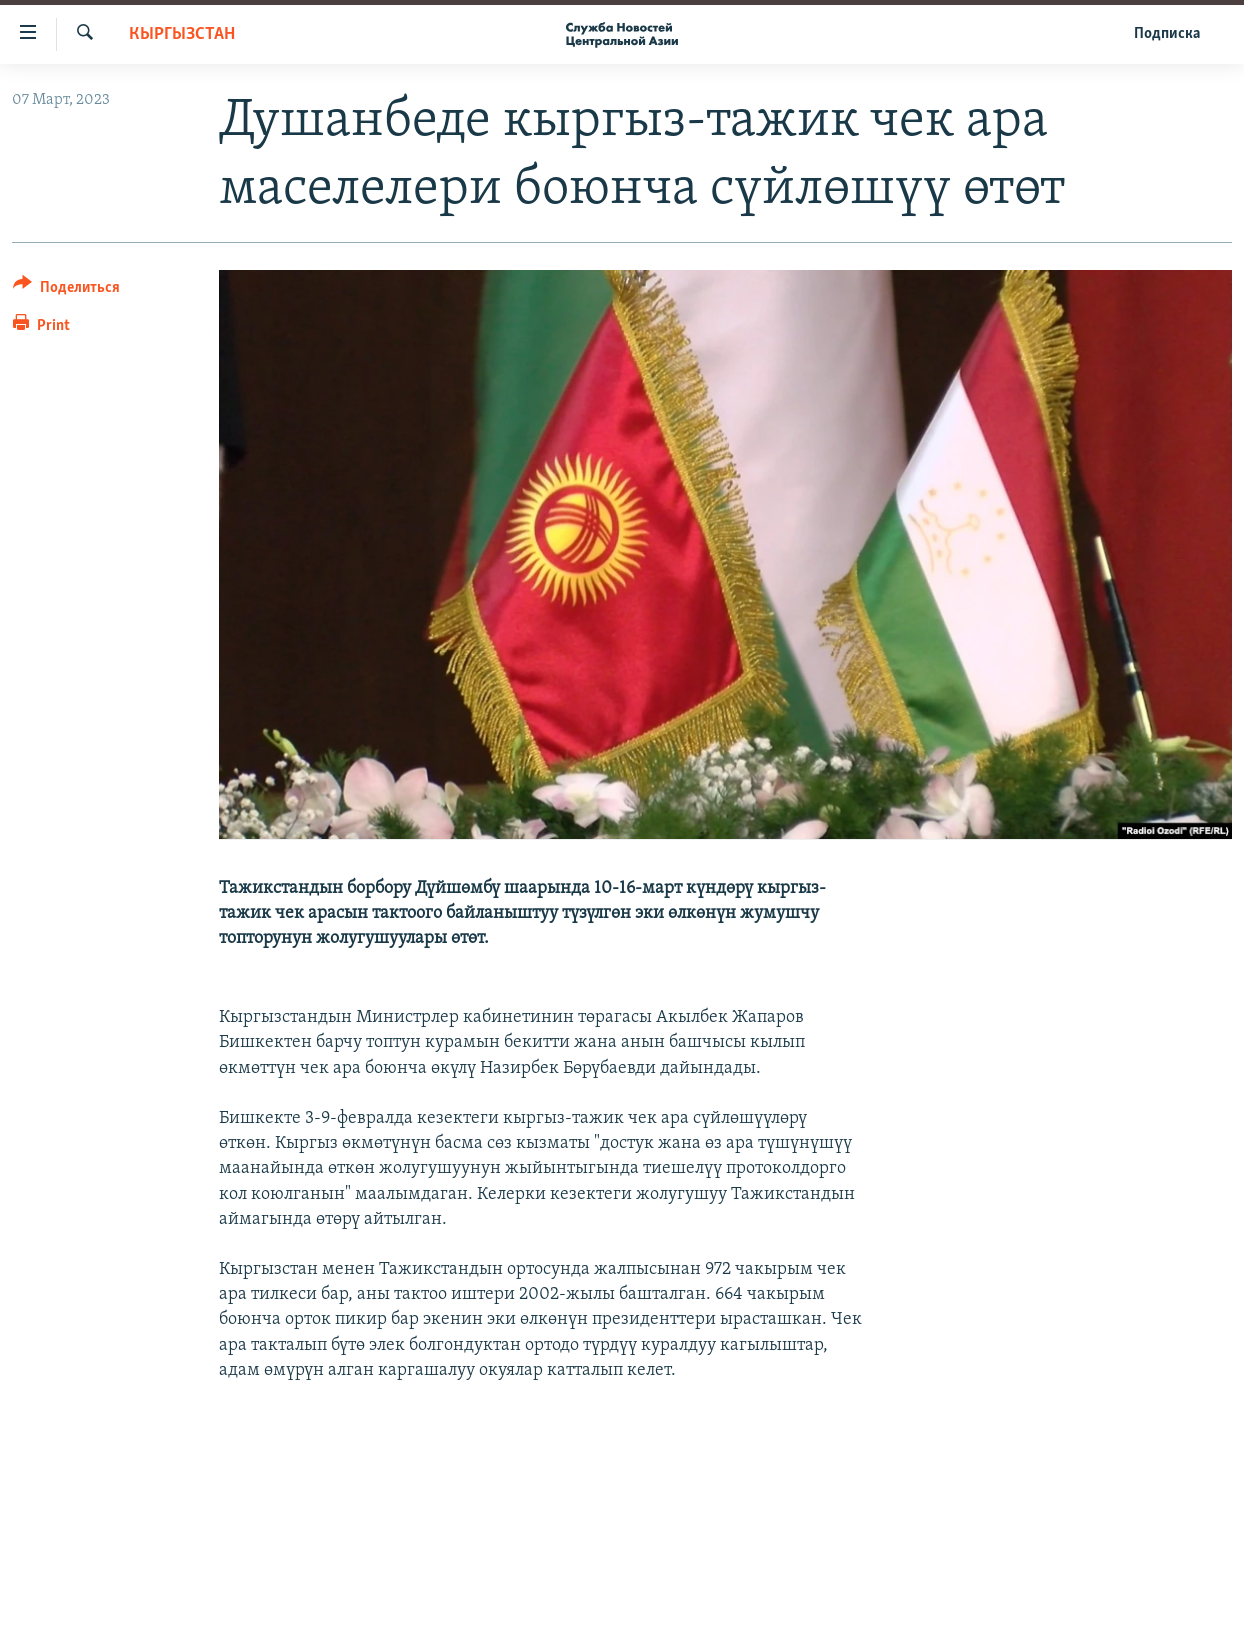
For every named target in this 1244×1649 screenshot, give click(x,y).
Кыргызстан (182, 34)
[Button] (66, 290)
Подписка (1167, 34)
